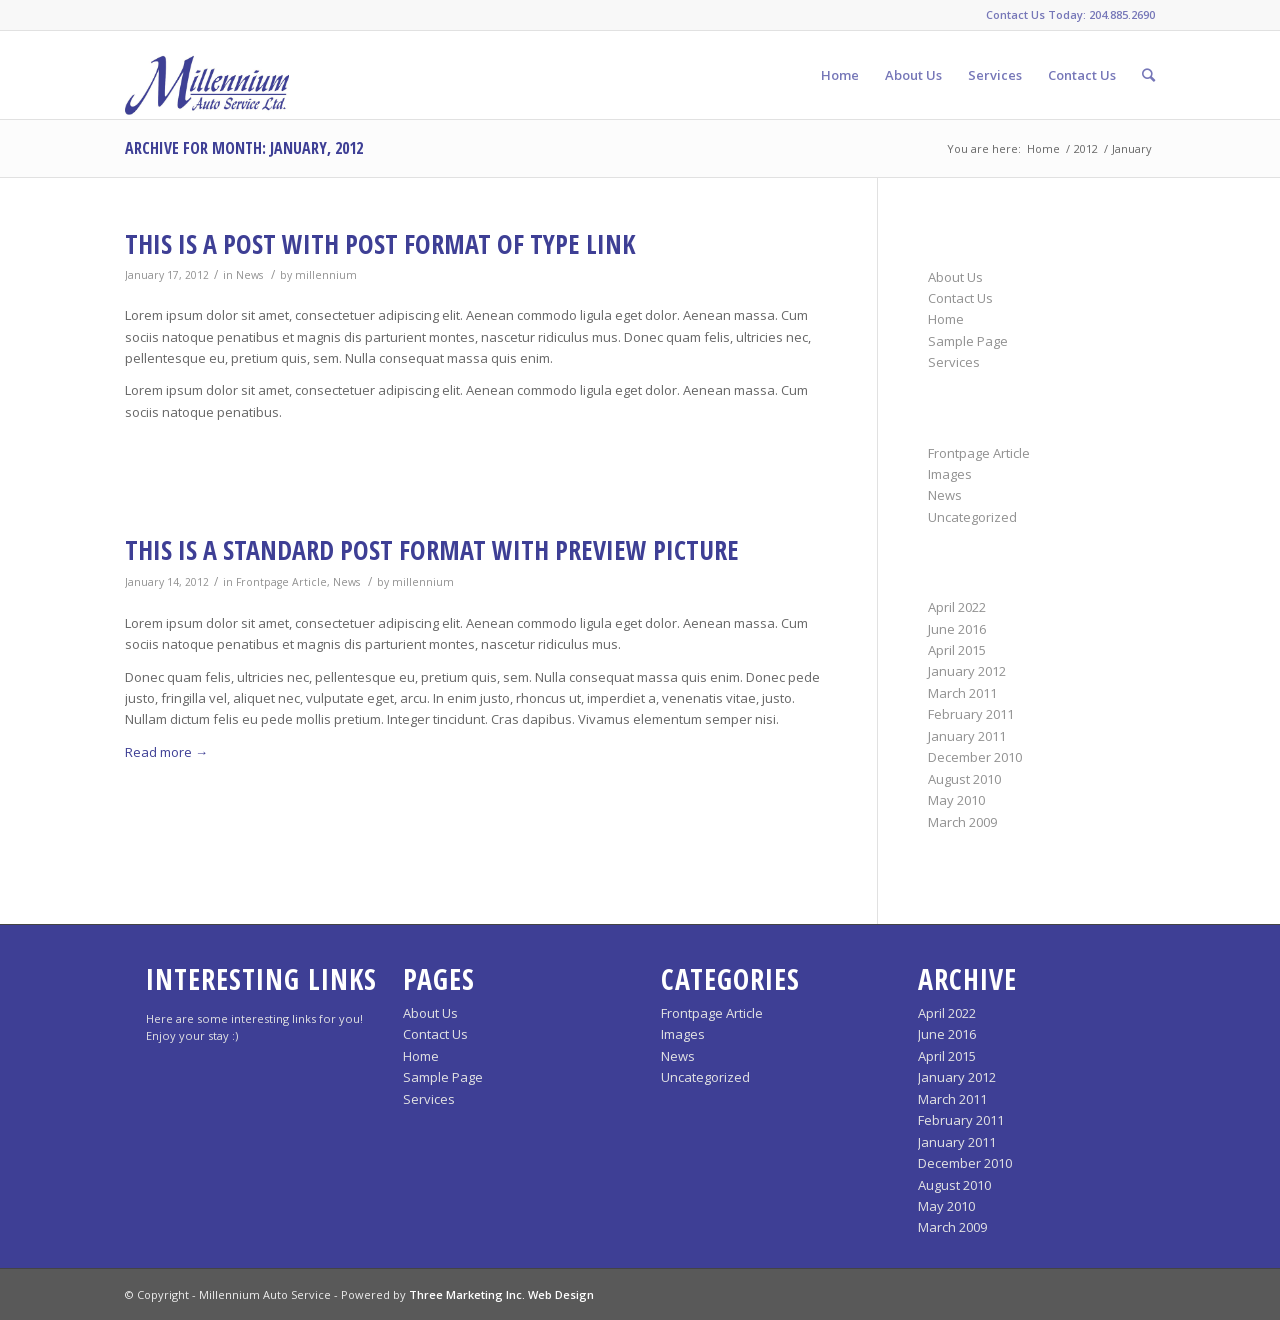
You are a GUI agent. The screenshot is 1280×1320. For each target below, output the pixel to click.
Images (950, 474)
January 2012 (967, 671)
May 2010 (956, 800)
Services (954, 362)
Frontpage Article (281, 582)
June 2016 (957, 629)
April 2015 (957, 650)
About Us (955, 277)
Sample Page (968, 341)
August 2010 (964, 779)
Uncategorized (972, 517)
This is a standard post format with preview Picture (432, 550)
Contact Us (960, 298)
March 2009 (962, 822)
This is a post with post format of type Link (380, 244)
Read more (166, 752)
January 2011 (967, 736)
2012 (1086, 148)
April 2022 (957, 607)
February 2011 (971, 714)
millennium (326, 275)
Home (1043, 148)
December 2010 (975, 757)
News (249, 275)
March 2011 (962, 693)
